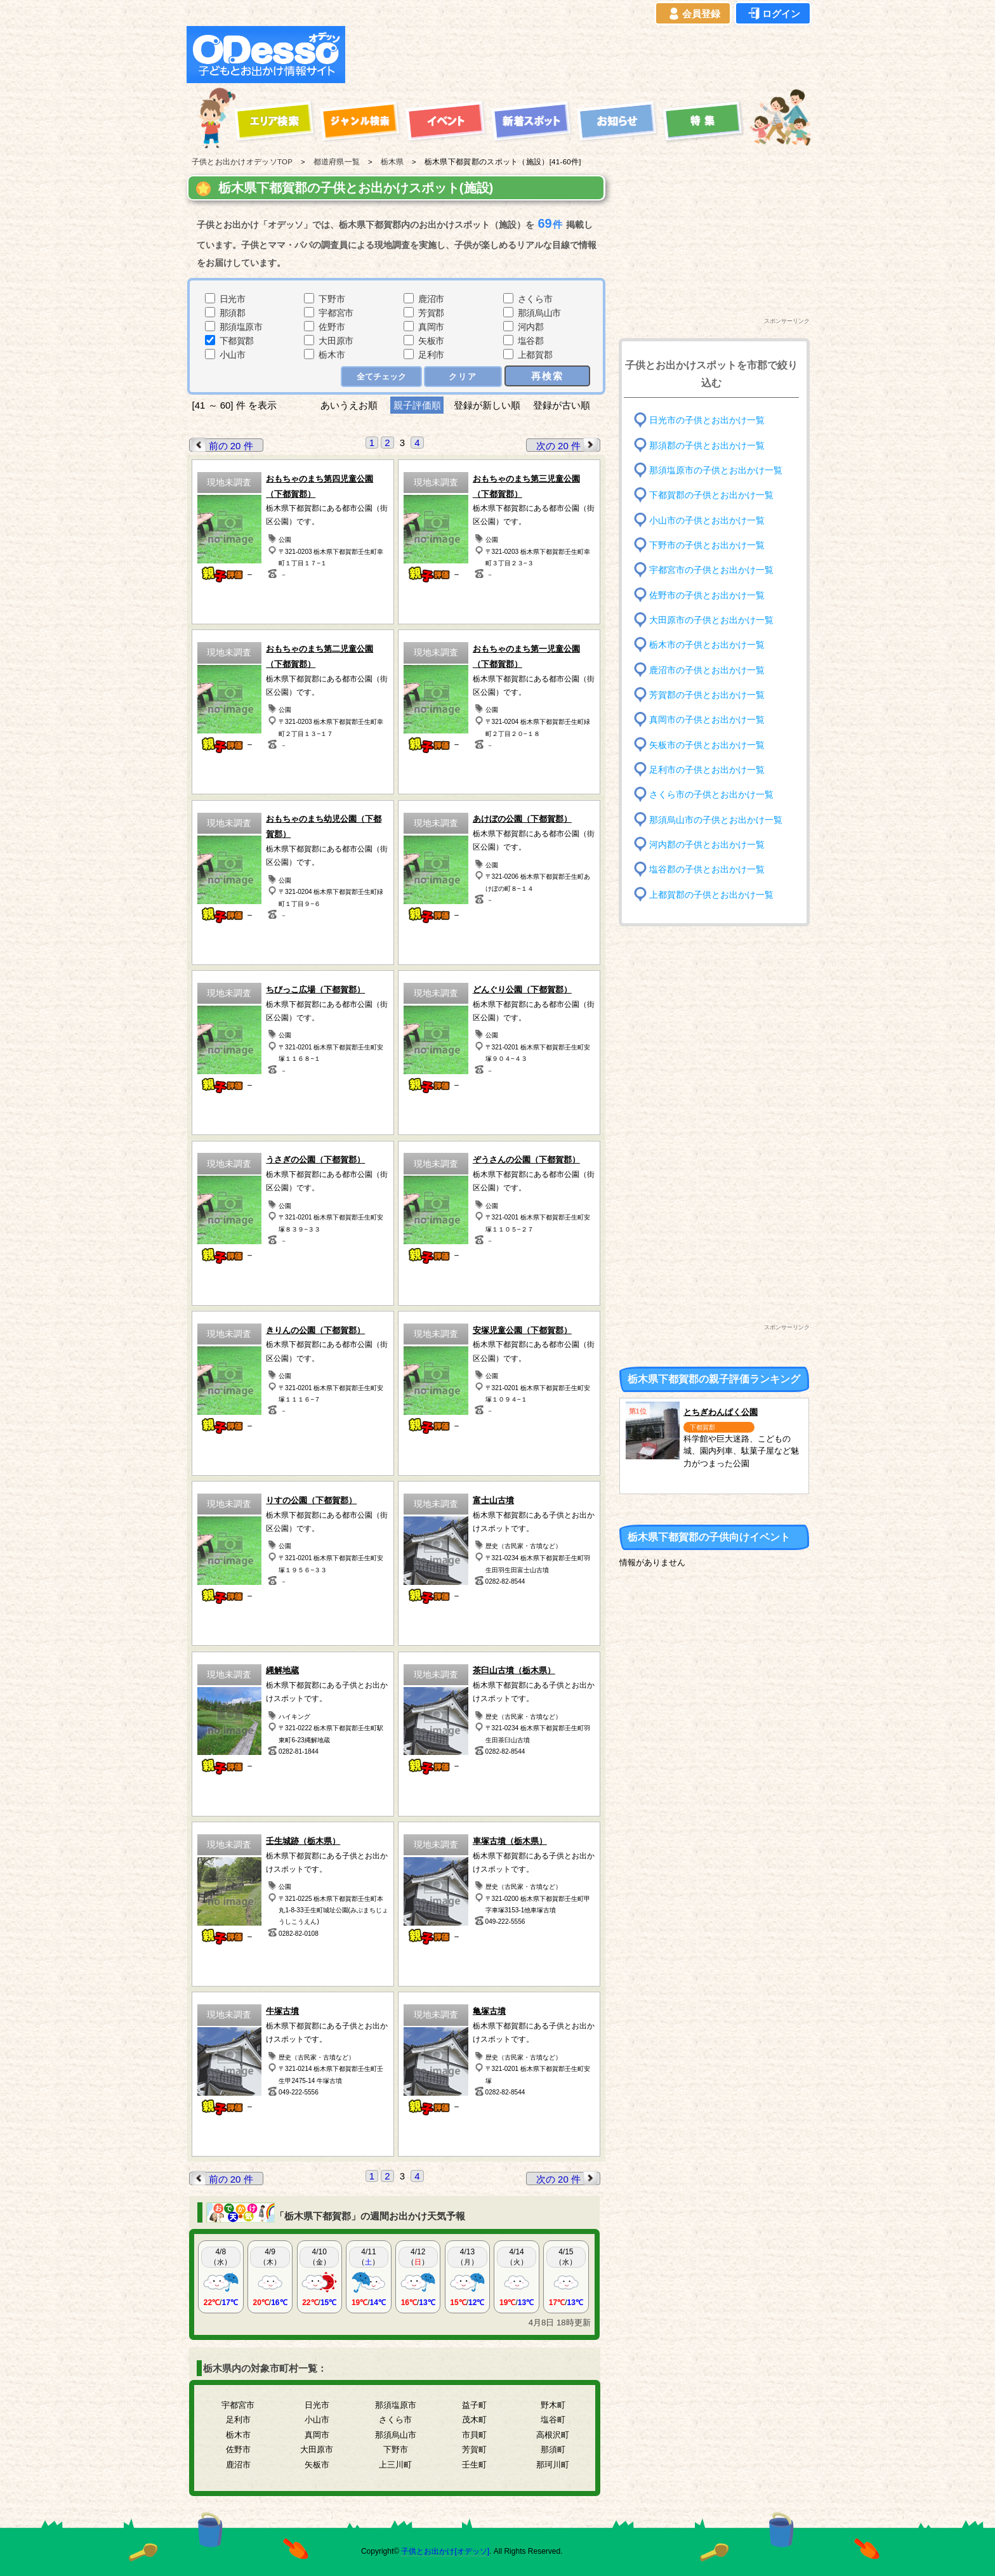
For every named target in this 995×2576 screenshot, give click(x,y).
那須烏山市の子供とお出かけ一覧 (715, 819)
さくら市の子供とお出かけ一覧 (711, 794)
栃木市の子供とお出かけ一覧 (707, 645)
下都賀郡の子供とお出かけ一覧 (711, 495)
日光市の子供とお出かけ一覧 (707, 420)
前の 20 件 (221, 445)
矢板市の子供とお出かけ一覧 (707, 744)
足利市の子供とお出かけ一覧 (707, 770)
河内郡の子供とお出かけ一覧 (707, 845)
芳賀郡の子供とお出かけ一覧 (707, 695)
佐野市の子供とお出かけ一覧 (707, 595)
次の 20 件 (568, 445)
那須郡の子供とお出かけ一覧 (707, 445)
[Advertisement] (581, 54)
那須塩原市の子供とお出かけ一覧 (715, 470)
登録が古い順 (563, 405)
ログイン (773, 14)
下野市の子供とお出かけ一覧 (707, 545)
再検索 (547, 376)
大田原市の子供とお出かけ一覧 (711, 620)
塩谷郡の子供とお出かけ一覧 (707, 869)
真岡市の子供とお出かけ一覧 (707, 720)
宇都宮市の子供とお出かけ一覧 (711, 570)
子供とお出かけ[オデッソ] (445, 2551)
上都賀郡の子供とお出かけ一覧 (711, 894)
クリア (463, 376)
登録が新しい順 (487, 405)
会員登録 (693, 14)
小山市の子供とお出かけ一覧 (707, 520)
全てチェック (381, 376)
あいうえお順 (349, 405)
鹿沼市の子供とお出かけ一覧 (707, 669)
